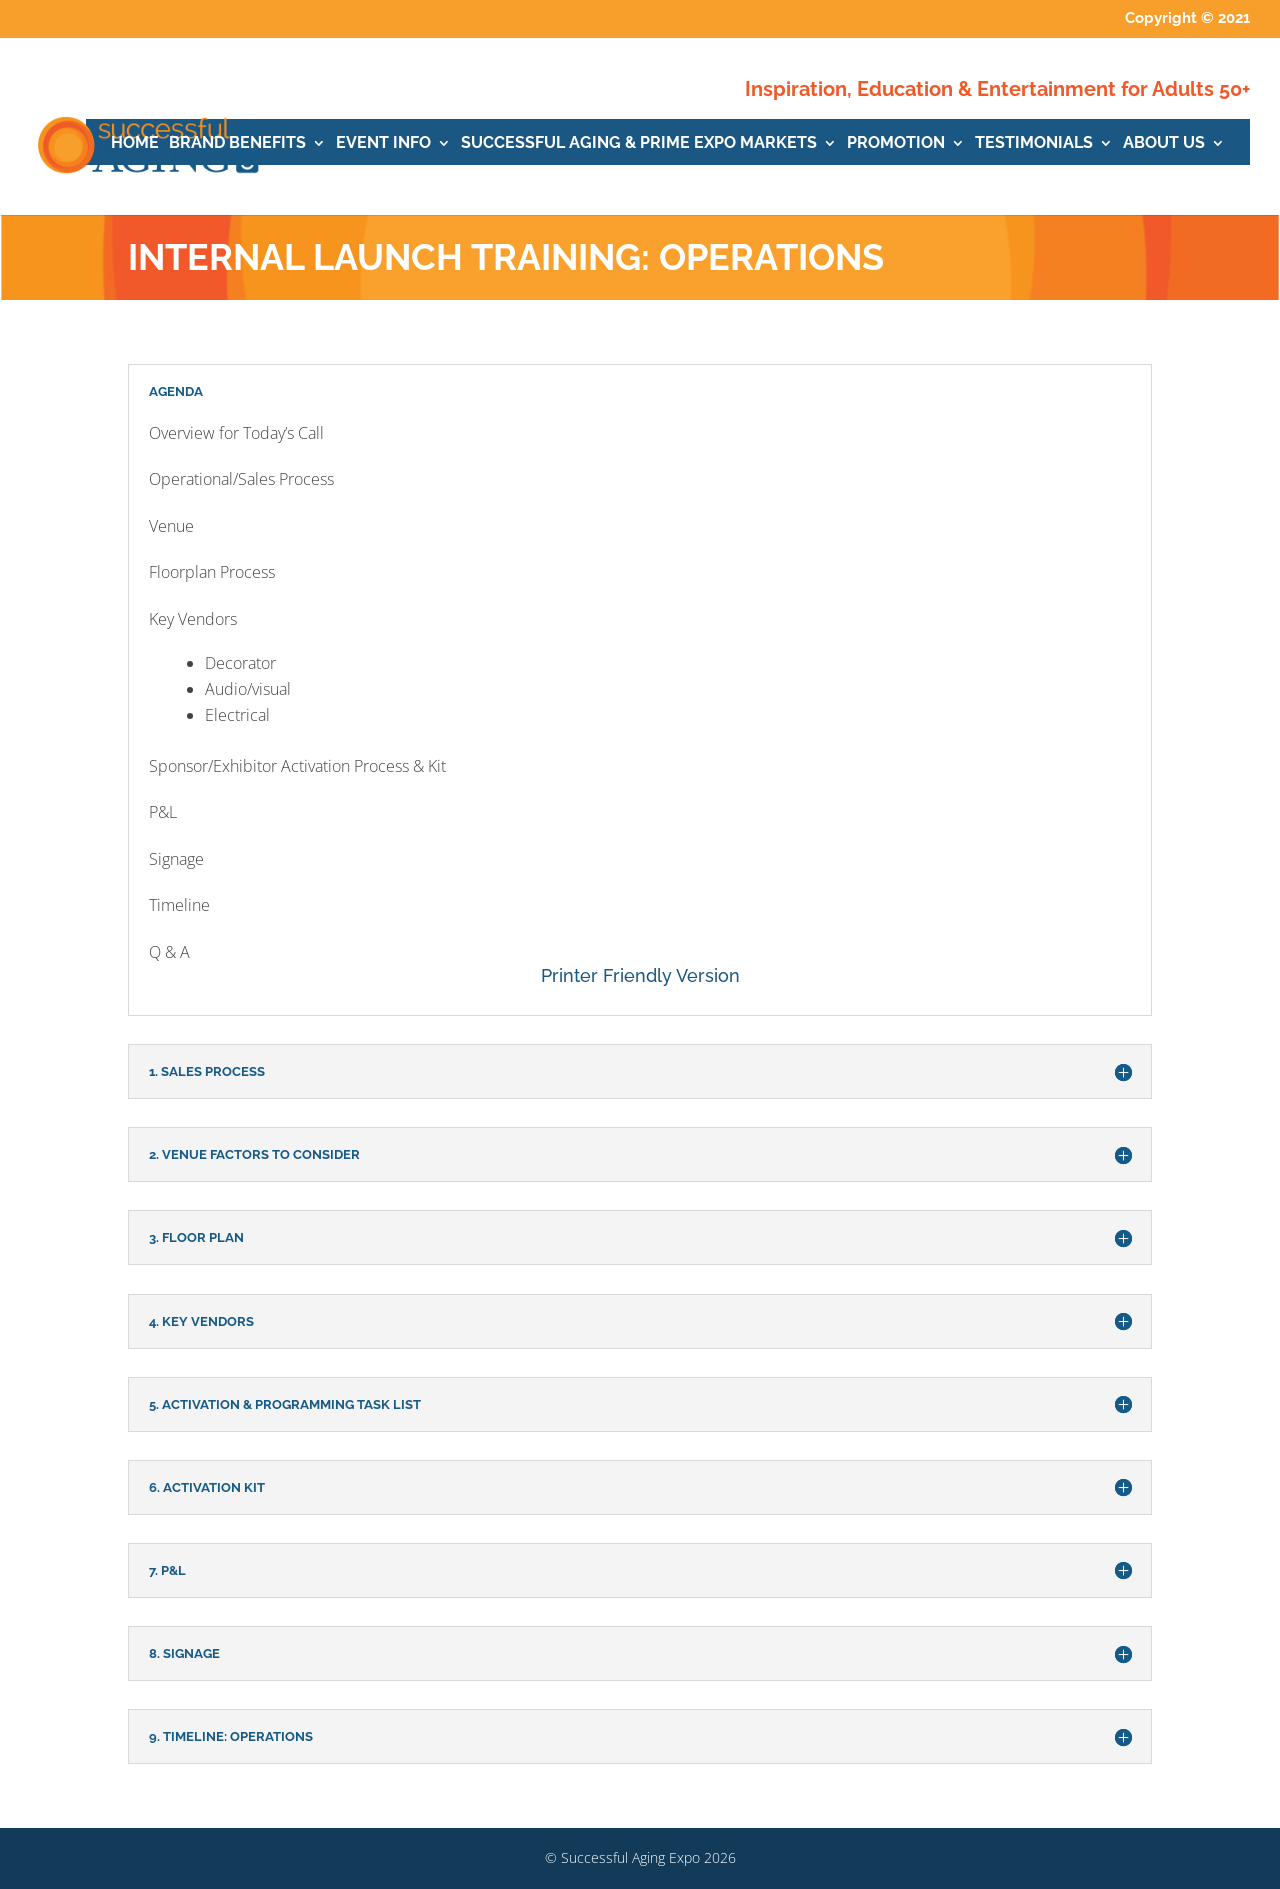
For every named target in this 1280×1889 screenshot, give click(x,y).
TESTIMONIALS (1034, 144)
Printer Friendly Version (640, 975)
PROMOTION (896, 144)
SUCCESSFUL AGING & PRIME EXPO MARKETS (639, 144)
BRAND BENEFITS (237, 144)
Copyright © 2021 (1187, 19)
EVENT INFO (383, 144)
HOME (135, 144)
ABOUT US (1164, 144)
